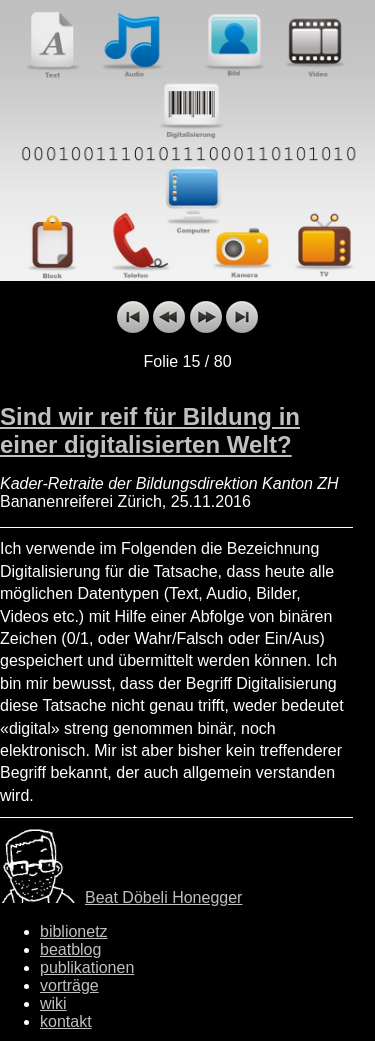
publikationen (87, 967)
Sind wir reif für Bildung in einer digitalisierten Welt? (150, 430)
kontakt (66, 1021)
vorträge (69, 985)
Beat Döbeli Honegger (163, 897)
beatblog (70, 949)
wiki (53, 1003)
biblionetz (74, 931)
